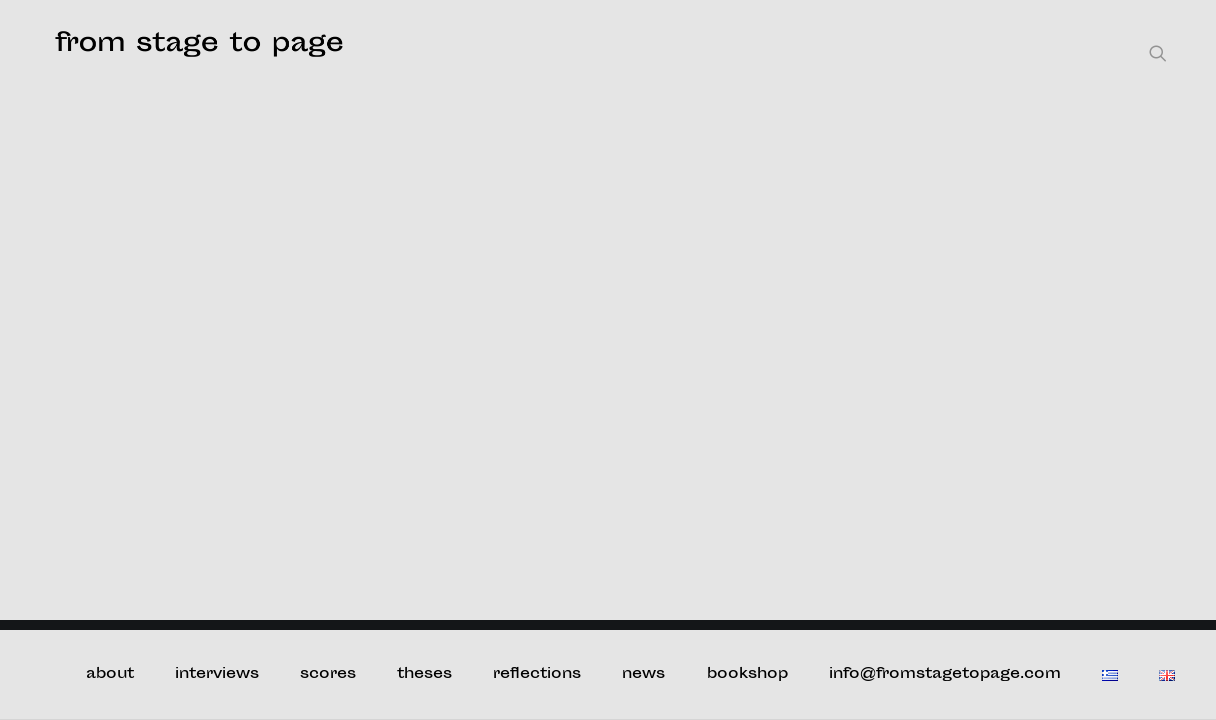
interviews (217, 674)
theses (424, 674)
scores (328, 674)
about (110, 674)
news (643, 674)
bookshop (747, 674)
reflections (537, 674)
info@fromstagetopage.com (945, 674)
